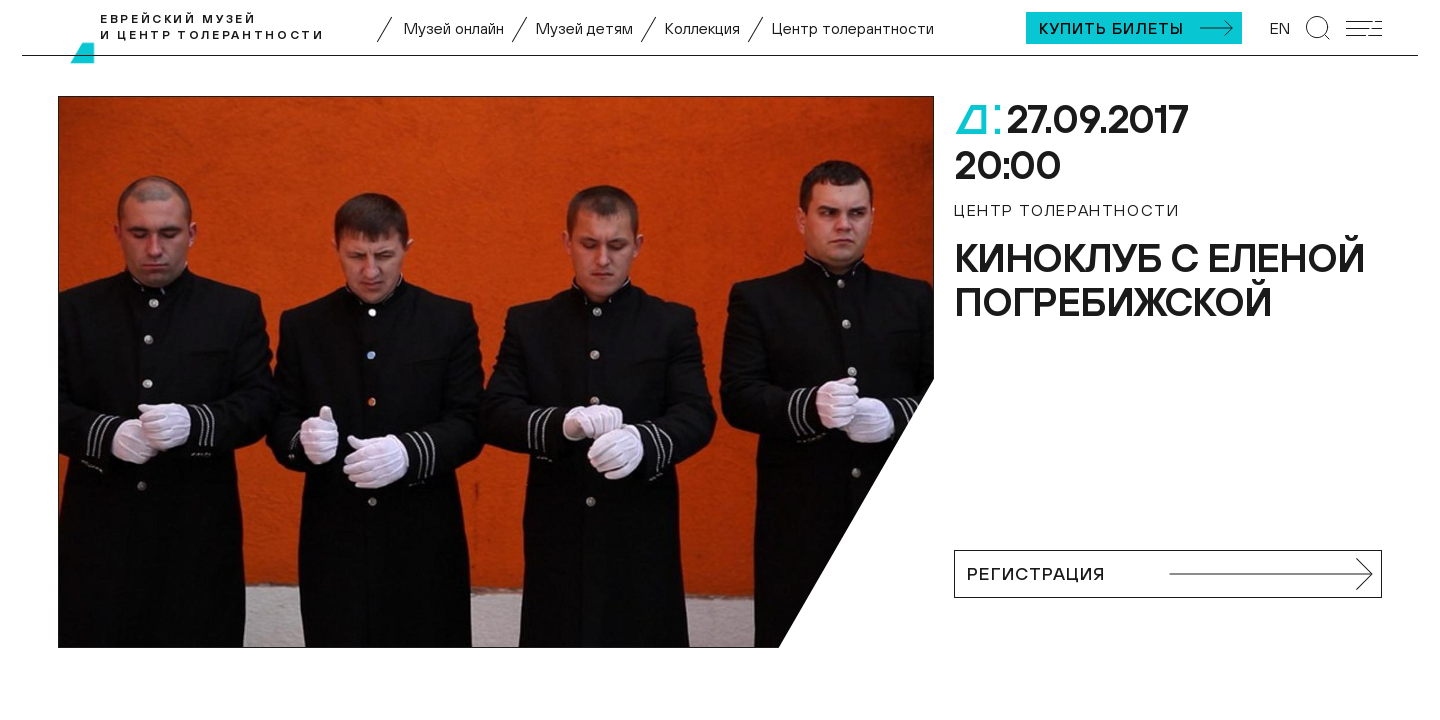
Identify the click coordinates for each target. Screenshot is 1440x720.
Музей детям (584, 28)
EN (1280, 28)
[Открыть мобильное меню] (1364, 28)
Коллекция (702, 28)
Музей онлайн (454, 28)
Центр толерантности (853, 28)
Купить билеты (1111, 28)
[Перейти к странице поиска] (1318, 28)
